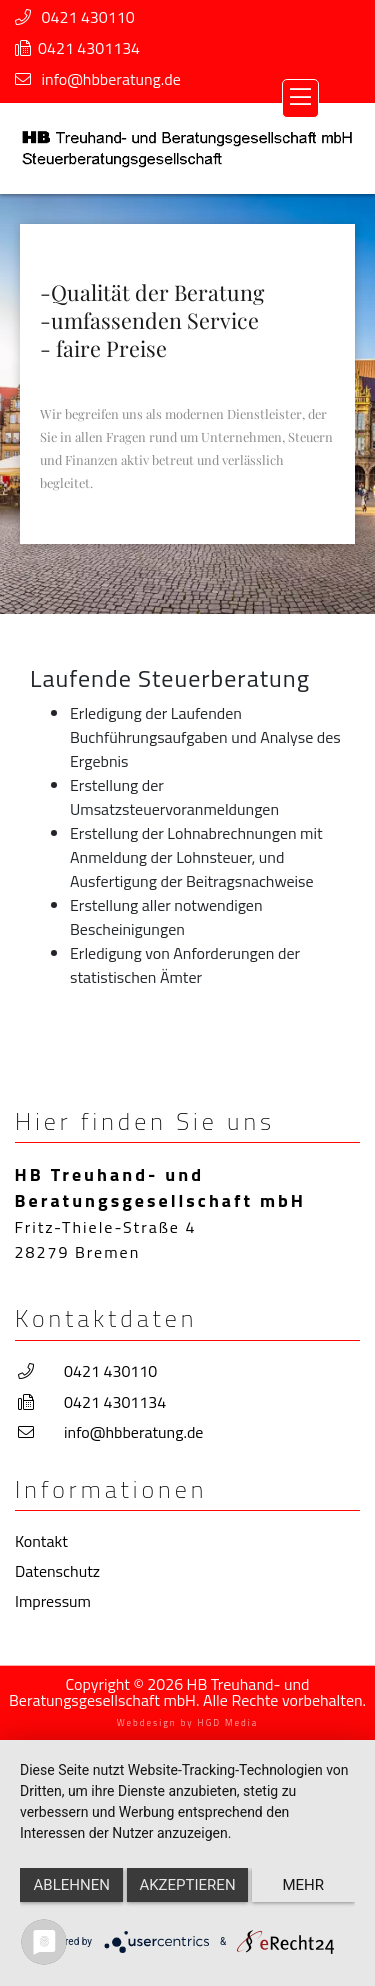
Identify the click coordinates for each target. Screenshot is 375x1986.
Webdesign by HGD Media (188, 1722)
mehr (304, 1885)
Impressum (53, 1601)
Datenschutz (57, 1571)
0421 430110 (88, 17)
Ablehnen (72, 1885)
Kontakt (41, 1541)
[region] (187, 403)
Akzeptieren (187, 1885)
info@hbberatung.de (111, 79)
